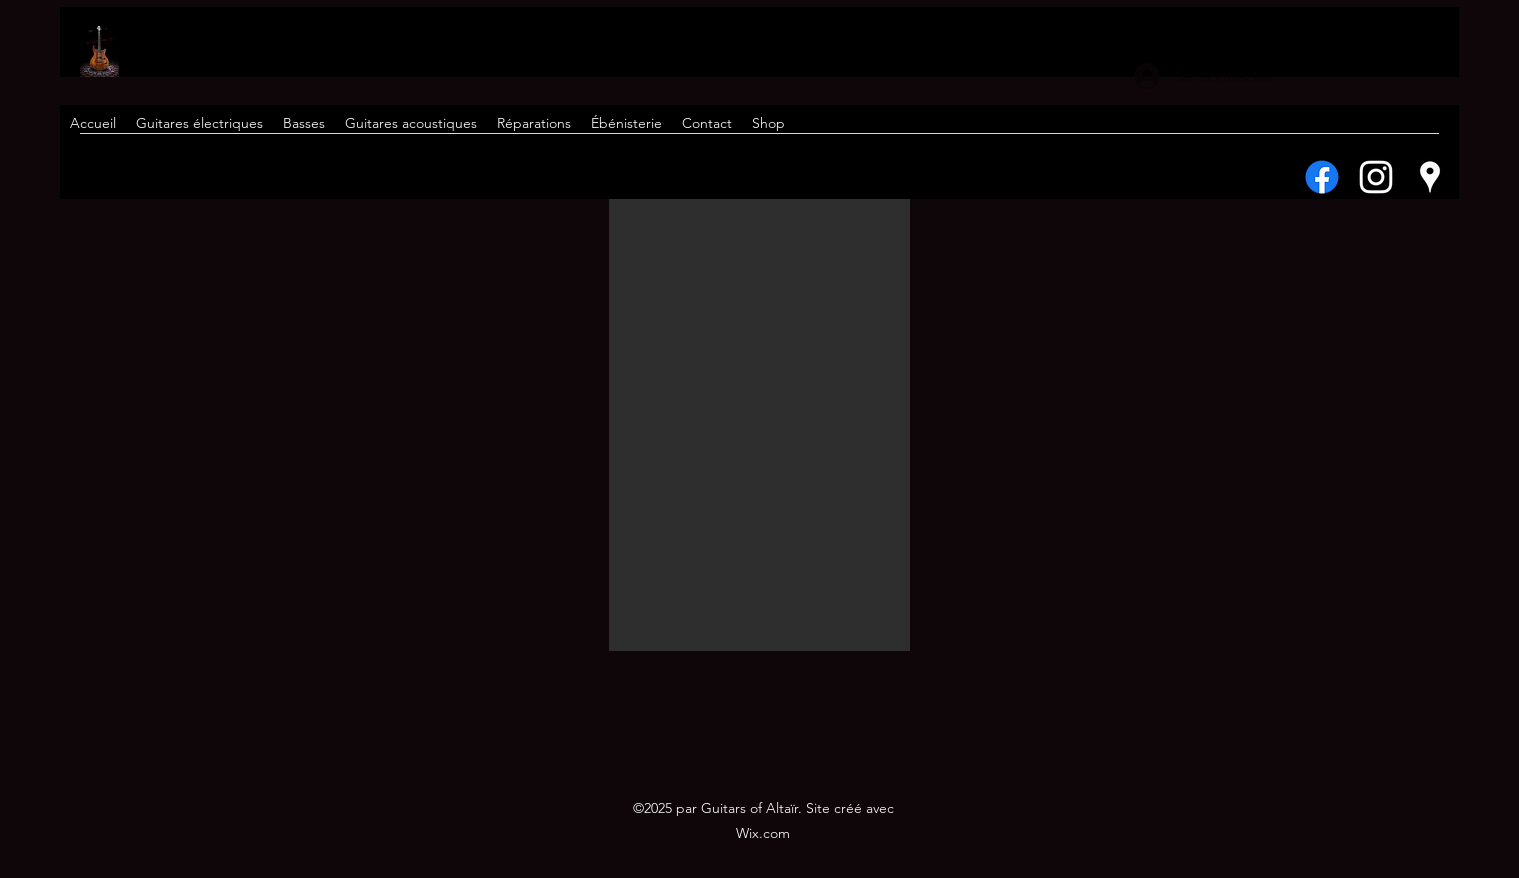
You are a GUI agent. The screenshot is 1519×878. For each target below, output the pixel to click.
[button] (759, 425)
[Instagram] (1376, 177)
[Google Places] (1430, 177)
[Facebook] (1322, 177)
